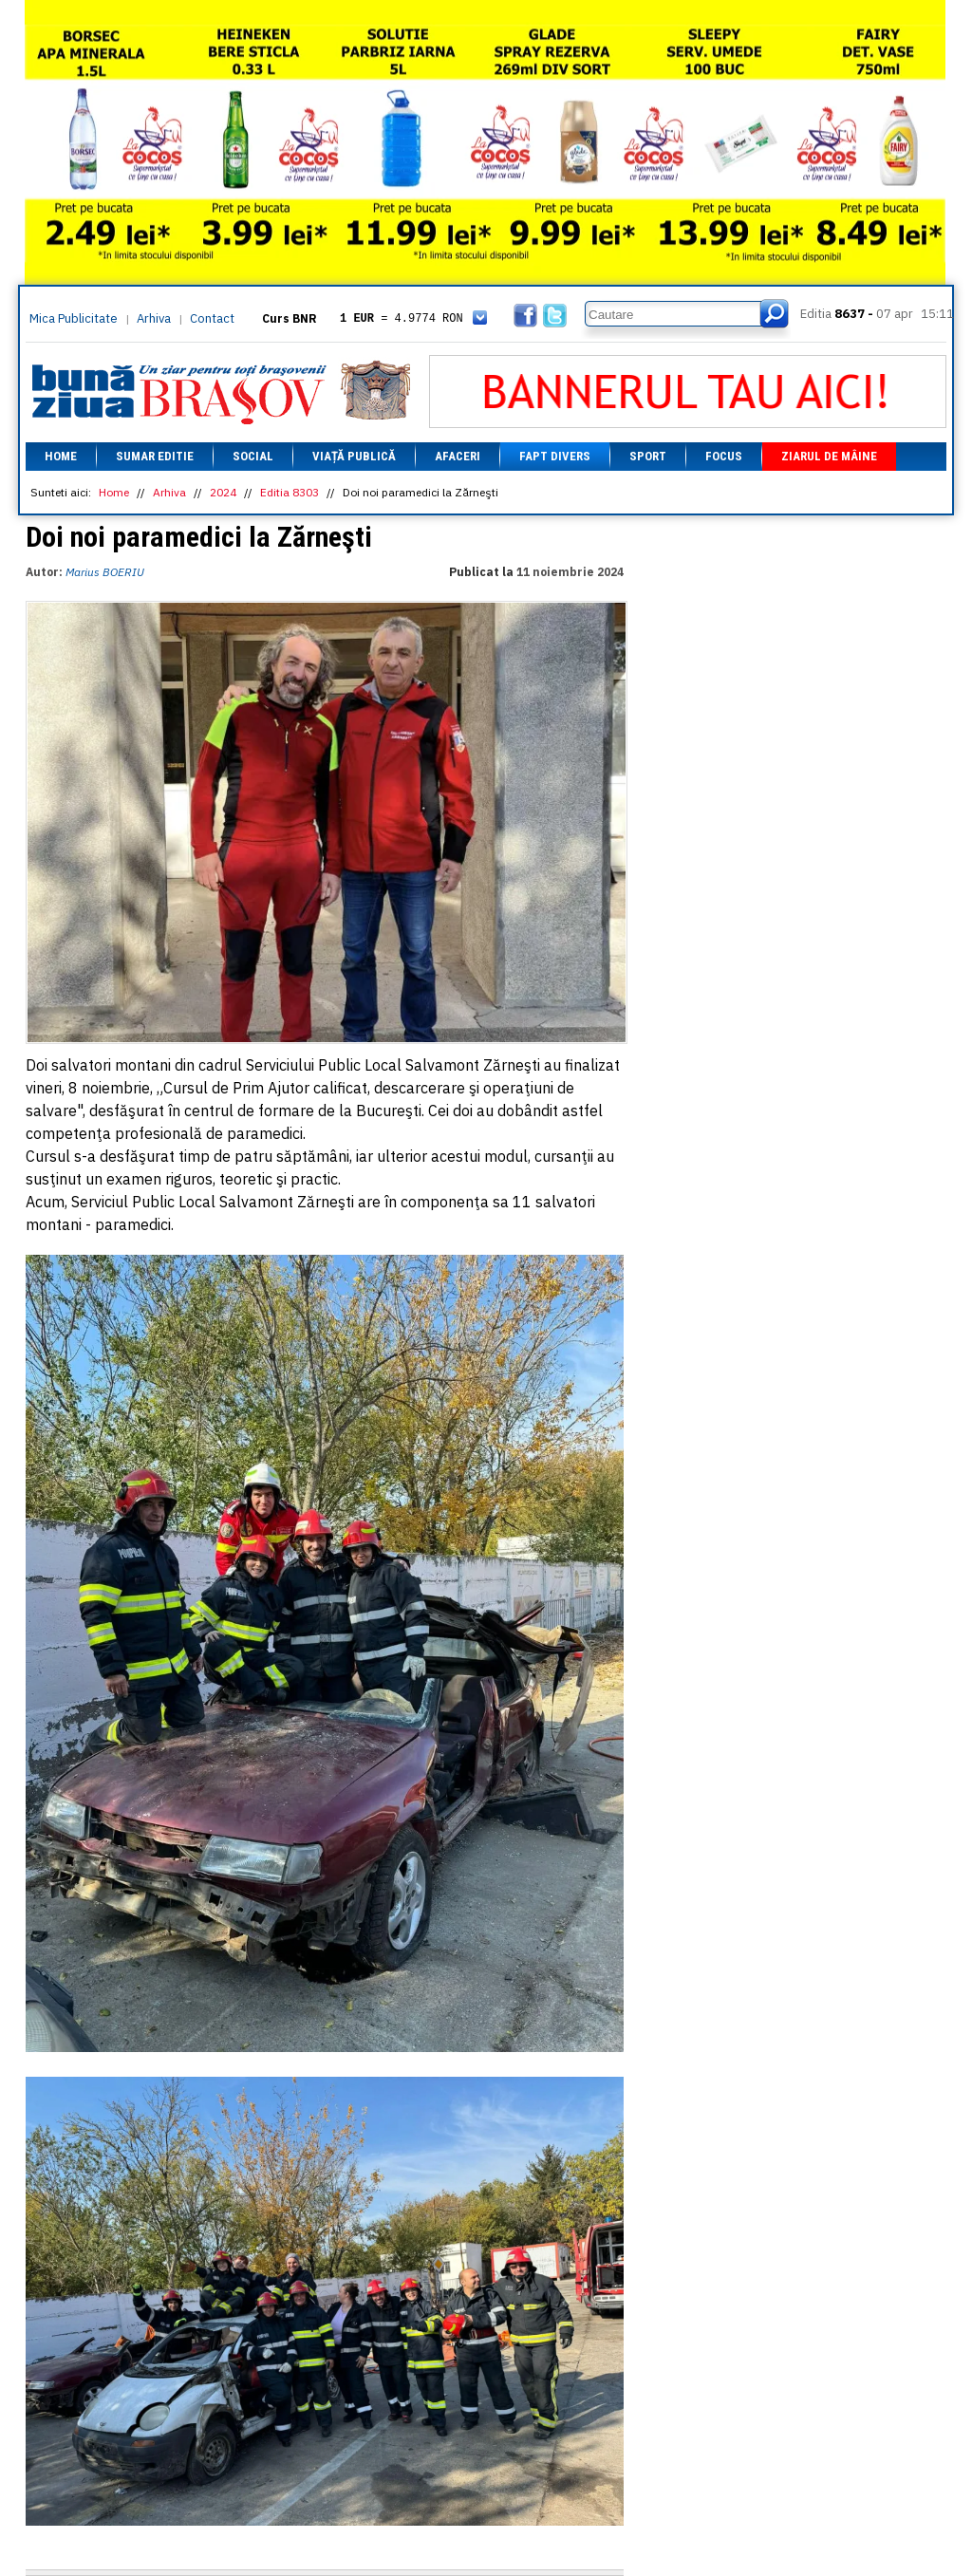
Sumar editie (155, 456)
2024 (223, 492)
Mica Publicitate (73, 318)
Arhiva (154, 318)
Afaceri (457, 456)
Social (253, 456)
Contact (212, 318)
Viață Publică (354, 456)
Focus (723, 456)
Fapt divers (554, 456)
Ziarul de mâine (829, 456)
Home (61, 456)
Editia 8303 (289, 492)
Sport (647, 456)
